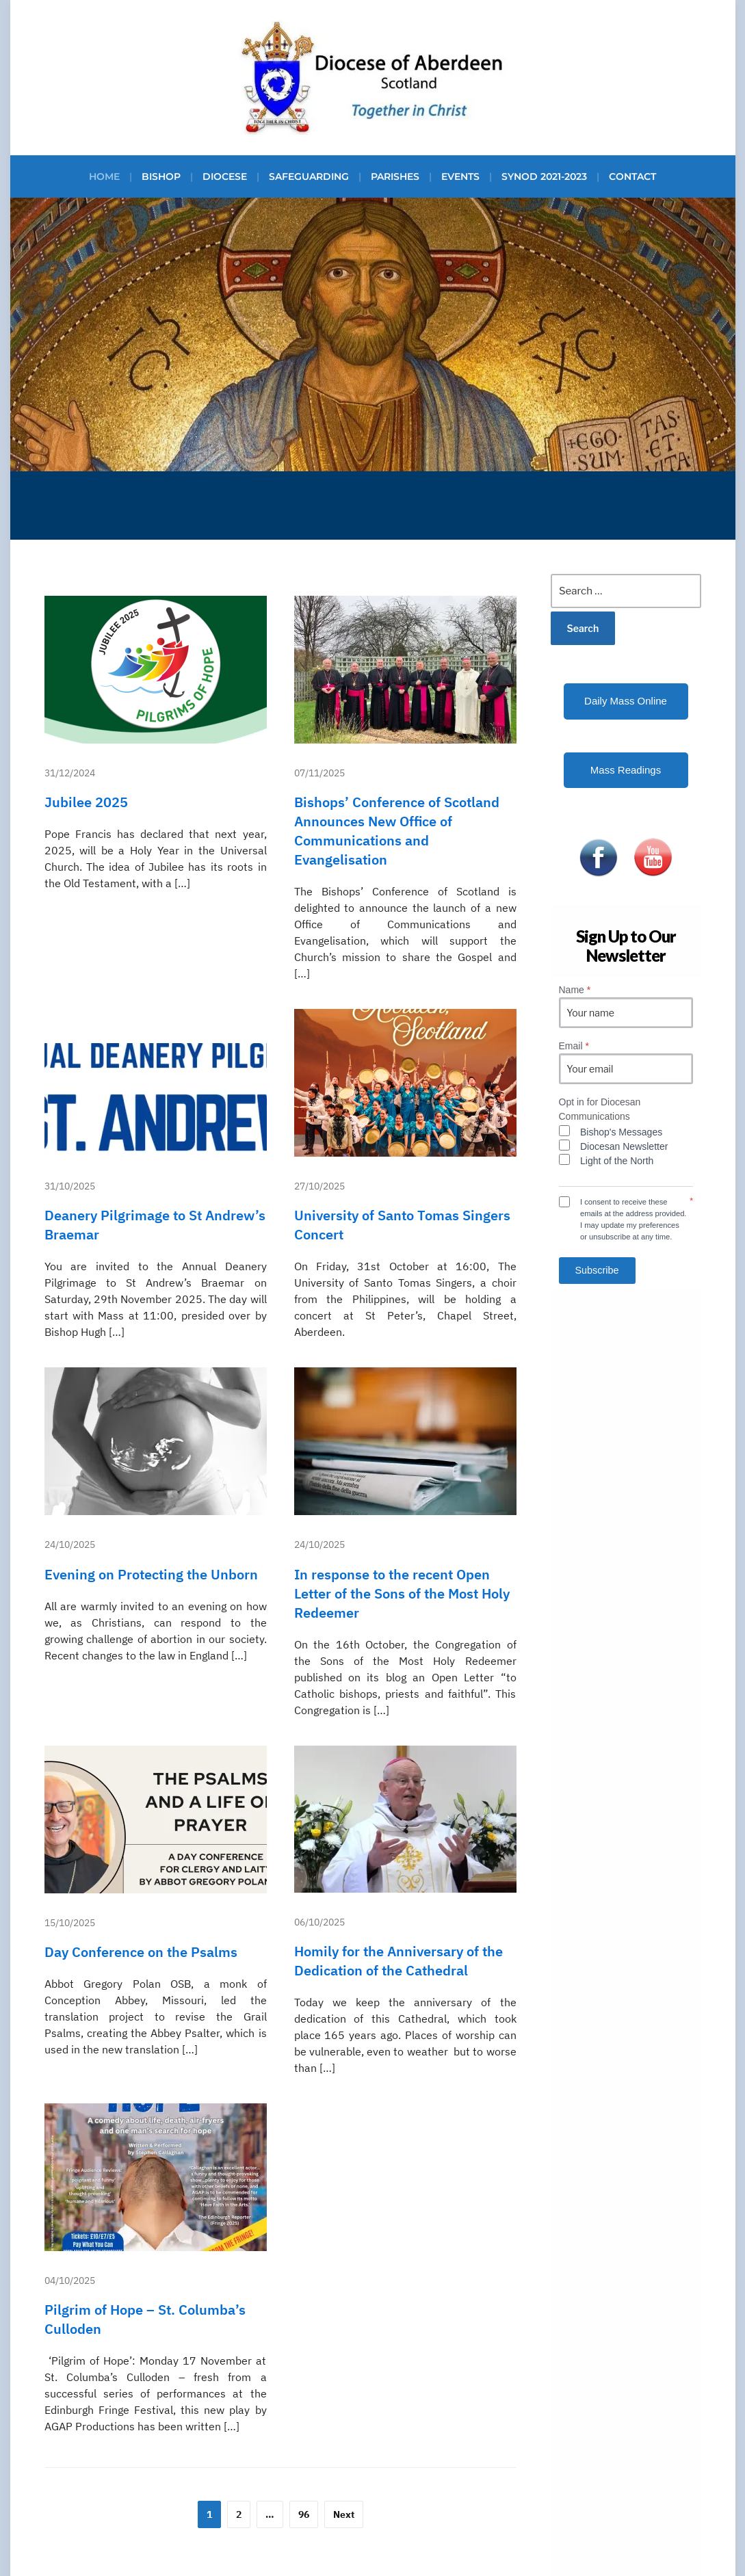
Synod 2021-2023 (544, 176)
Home (104, 176)
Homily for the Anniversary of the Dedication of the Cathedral (398, 1961)
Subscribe (597, 1270)
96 (303, 2514)
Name (575, 989)
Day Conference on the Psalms (140, 1952)
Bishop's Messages (621, 1132)
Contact (632, 176)
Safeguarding (309, 176)
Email (574, 1045)
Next (343, 2514)
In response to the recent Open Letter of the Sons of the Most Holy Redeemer (402, 1593)
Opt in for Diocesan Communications (600, 1109)
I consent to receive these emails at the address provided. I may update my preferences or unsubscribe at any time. (633, 1219)
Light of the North (616, 1160)
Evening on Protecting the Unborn (151, 1574)
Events (460, 176)
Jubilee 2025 (86, 802)
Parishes (395, 176)
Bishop (161, 176)
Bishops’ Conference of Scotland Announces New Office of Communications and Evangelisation (396, 831)
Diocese (224, 176)
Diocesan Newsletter (624, 1146)
